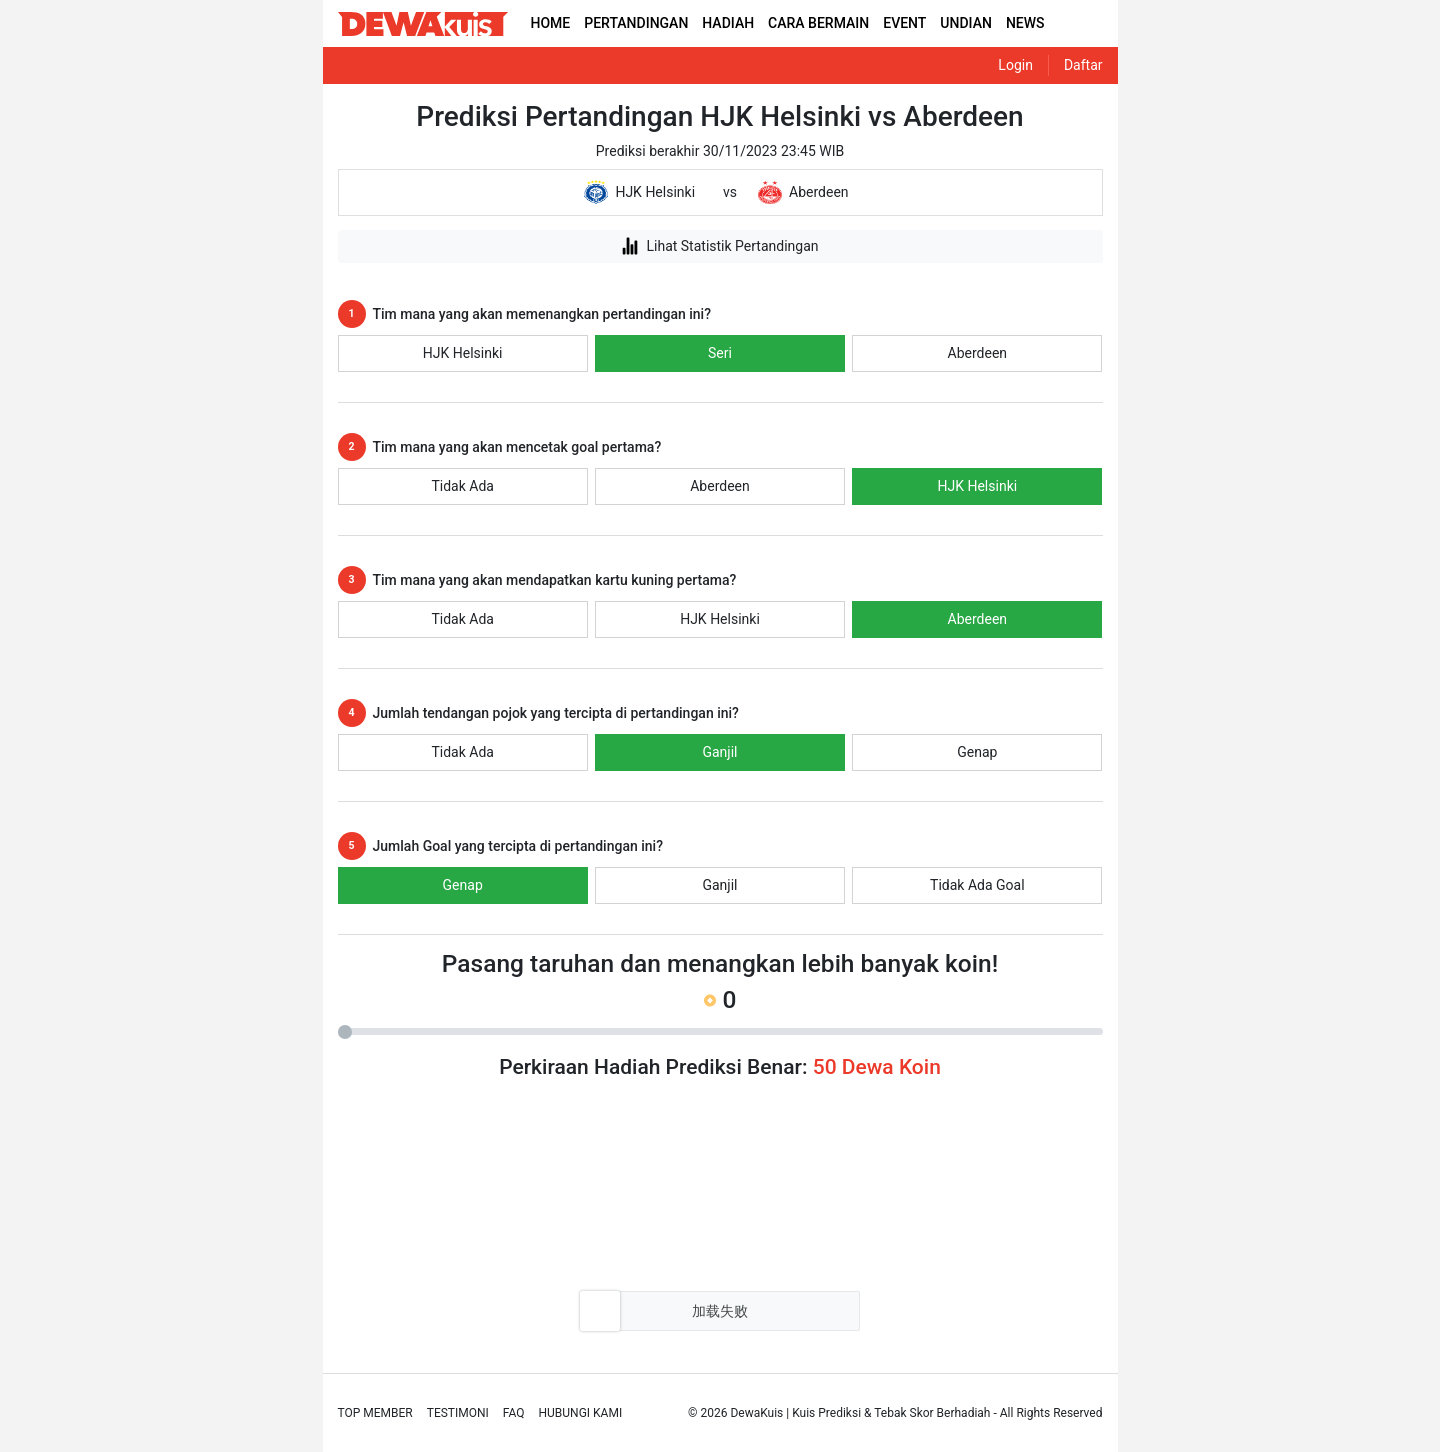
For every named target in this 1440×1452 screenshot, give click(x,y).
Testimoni (458, 1413)
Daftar (1083, 65)
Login (1015, 65)
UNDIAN (966, 23)
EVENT (904, 23)
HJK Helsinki (463, 353)
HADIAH (728, 23)
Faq (514, 1413)
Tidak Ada (462, 486)
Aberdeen (978, 353)
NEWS (1025, 23)
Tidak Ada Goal (977, 885)
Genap (977, 752)
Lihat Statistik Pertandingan (719, 246)
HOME (551, 23)
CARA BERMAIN (818, 23)
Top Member (375, 1413)
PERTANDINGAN (636, 23)
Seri (720, 353)
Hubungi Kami (581, 1413)
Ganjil (719, 752)
